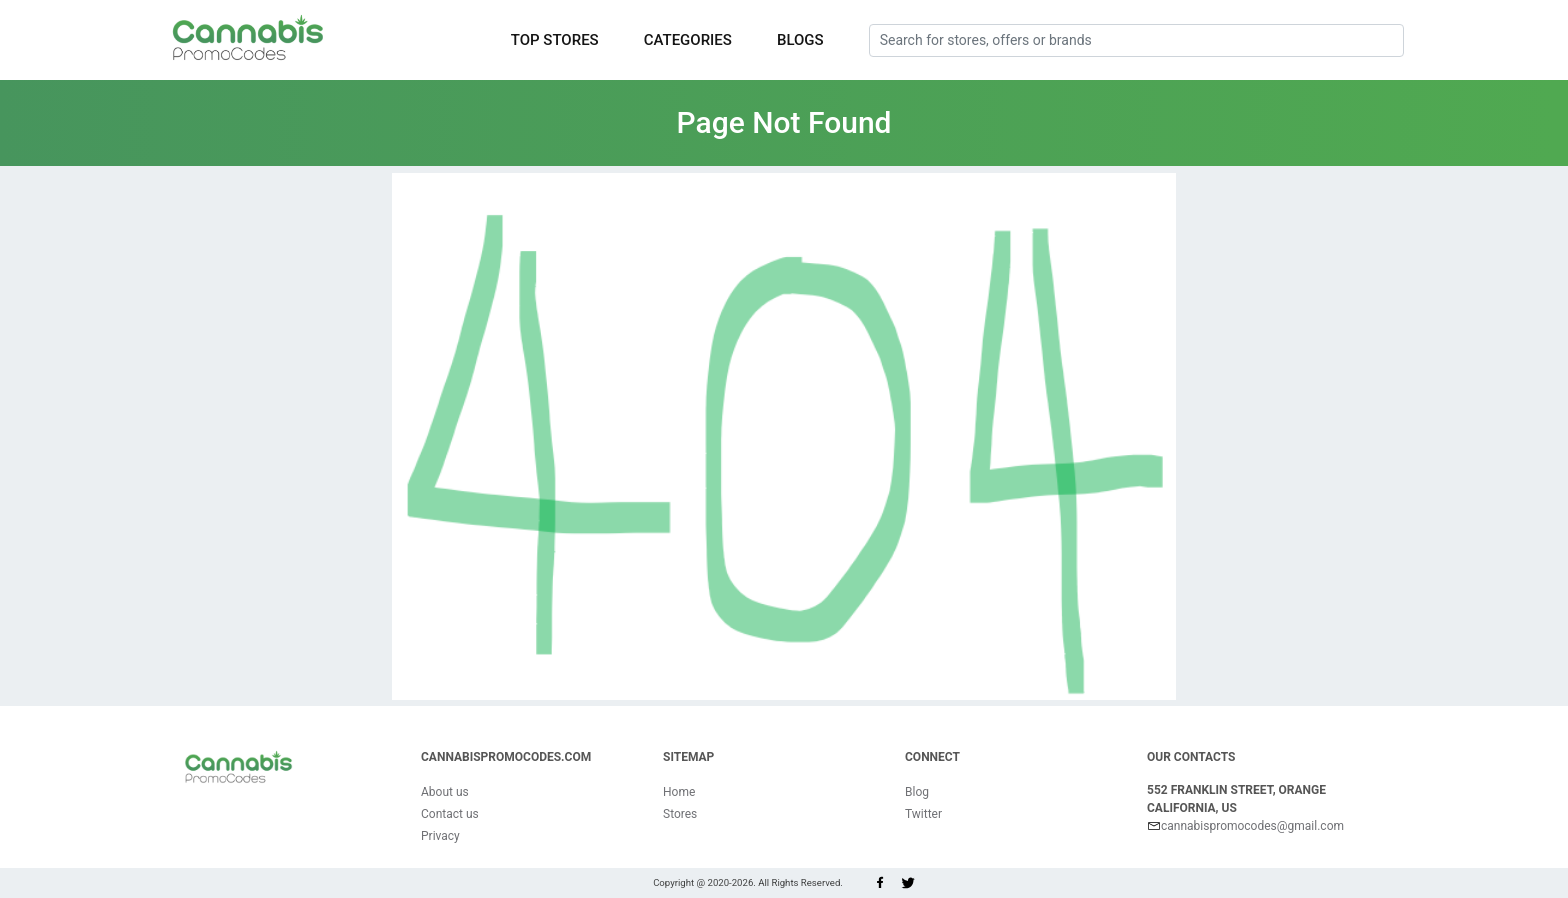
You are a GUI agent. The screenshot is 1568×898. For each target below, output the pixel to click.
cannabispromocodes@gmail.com (1245, 826)
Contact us (450, 814)
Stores (680, 814)
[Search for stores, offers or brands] (1136, 40)
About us (445, 792)
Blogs (800, 40)
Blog (917, 792)
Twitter (923, 814)
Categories (688, 40)
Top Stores (555, 40)
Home (679, 792)
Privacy (440, 836)
